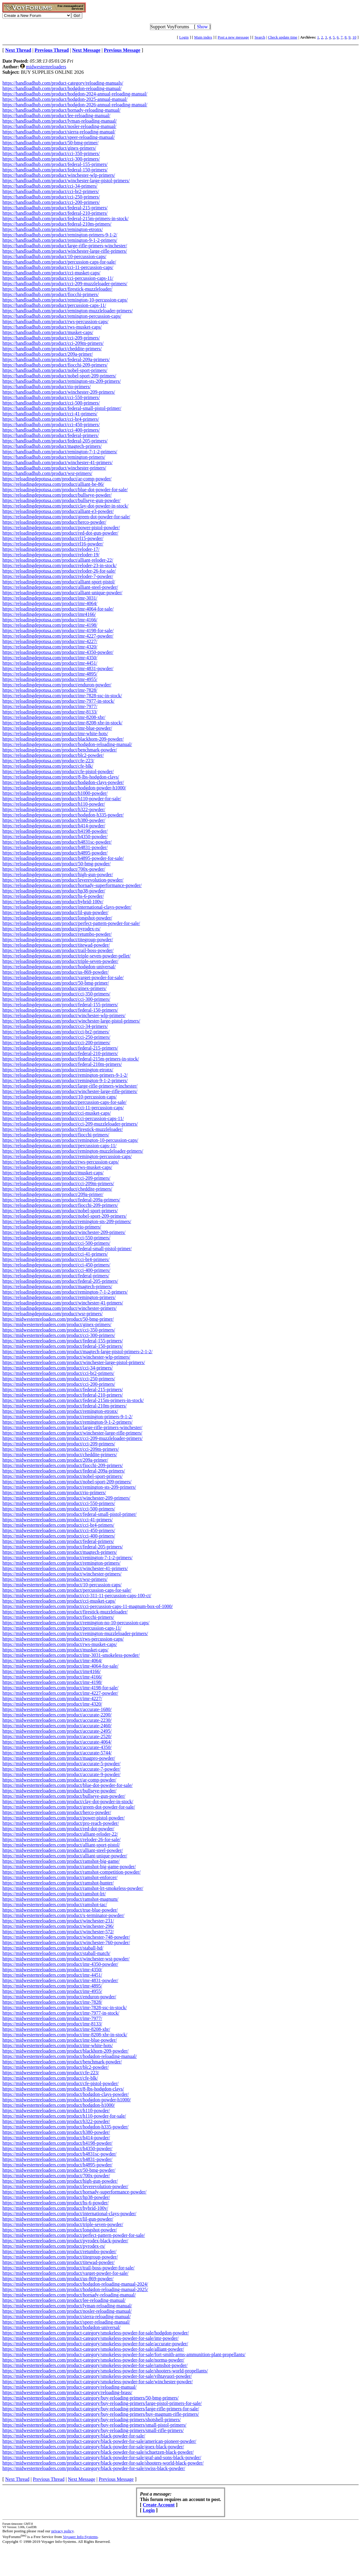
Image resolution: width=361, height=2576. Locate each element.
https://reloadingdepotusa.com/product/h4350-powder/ (55, 836)
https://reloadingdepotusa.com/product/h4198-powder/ (55, 831)
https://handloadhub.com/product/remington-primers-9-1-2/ (59, 234)
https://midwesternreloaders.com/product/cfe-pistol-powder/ (60, 2083)
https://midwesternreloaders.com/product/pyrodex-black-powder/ (65, 2240)
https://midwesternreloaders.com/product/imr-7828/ (52, 2002)
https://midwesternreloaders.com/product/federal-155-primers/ (62, 1340)
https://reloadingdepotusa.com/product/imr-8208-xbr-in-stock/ (62, 722)
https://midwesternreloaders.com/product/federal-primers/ (58, 1541)
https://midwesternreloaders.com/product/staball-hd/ (52, 1947)
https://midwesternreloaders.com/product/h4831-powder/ (57, 2159)
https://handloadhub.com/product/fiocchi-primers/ (50, 294)
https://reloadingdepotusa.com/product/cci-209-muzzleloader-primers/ (70, 1123)
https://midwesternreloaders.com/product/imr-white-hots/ (57, 2045)
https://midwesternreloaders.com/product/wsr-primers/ (54, 1579)
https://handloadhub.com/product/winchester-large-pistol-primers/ (66, 180)
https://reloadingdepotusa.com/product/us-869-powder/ (55, 972)
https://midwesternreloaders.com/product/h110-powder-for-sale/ (64, 2116)
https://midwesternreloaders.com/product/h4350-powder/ (57, 2148)
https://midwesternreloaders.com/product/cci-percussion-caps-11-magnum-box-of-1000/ (87, 1606)
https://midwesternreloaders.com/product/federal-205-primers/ (62, 1546)
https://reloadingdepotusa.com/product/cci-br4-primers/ (55, 1259)
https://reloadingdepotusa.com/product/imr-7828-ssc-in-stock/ (62, 695)
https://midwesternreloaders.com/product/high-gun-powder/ (60, 2181)
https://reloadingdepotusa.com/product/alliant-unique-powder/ (62, 592)
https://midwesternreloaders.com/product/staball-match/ (56, 1953)
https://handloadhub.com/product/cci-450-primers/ (51, 424)
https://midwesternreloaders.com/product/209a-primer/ (55, 1460)
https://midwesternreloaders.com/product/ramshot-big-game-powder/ (69, 1866)
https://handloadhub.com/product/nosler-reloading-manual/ (59, 126)
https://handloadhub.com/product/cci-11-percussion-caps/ (57, 267)
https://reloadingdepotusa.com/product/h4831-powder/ (55, 847)
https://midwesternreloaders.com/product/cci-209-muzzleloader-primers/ (72, 1438)
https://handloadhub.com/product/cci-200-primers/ (51, 202)
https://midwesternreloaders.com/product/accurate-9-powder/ (61, 1774)
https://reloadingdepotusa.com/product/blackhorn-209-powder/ (63, 739)
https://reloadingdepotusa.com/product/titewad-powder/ (56, 945)
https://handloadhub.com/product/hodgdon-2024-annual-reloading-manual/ (74, 93)
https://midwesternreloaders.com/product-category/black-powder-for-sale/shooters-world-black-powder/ (103, 2462)
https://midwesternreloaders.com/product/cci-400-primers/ (58, 1535)
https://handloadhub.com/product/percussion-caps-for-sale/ (59, 261)
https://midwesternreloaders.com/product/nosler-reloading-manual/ (66, 2311)
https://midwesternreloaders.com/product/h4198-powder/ (57, 2143)
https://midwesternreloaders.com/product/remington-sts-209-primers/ (69, 1487)
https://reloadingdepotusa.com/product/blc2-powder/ (53, 755)
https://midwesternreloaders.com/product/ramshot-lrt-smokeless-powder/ (72, 1888)
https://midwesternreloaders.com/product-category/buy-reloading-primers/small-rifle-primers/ (93, 2430)
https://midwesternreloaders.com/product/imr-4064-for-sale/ (60, 1666)
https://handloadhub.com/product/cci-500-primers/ (51, 402)
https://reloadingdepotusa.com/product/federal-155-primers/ (60, 1004)
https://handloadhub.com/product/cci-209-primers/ (51, 337)
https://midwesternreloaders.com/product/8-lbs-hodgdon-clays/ (63, 2088)
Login (183, 37)
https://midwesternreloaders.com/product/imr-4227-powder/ (60, 1693)
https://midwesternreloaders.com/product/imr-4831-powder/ (60, 1980)
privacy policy (62, 2531)
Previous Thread (49, 2479)
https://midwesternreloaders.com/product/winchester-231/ (58, 1920)
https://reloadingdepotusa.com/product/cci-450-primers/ (56, 1264)
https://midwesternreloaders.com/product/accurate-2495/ (57, 1731)
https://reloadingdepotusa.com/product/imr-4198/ (49, 625)
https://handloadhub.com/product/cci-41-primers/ (49, 413)
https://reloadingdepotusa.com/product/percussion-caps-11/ (59, 1145)
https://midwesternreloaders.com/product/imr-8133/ (52, 2023)
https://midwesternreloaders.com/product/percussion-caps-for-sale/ (66, 1590)
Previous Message (116, 2479)
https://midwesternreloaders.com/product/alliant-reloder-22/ (60, 1834)
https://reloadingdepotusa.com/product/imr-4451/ (49, 663)
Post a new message (233, 37)
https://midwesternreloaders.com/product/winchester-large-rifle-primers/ (72, 1432)
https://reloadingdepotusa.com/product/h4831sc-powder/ (57, 842)
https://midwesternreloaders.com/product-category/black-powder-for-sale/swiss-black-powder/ (93, 2468)
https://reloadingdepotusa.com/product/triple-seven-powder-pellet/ (66, 955)
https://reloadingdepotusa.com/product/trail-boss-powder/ (57, 950)
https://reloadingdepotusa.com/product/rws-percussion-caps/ (60, 1161)
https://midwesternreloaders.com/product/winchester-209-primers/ (66, 1497)
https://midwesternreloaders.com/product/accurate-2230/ (57, 1720)
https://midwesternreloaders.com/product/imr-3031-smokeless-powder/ (71, 1655)
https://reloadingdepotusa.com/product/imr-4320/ (49, 646)
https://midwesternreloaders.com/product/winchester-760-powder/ (66, 1942)
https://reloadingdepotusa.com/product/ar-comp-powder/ (57, 478)
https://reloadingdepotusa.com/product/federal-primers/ (55, 1275)
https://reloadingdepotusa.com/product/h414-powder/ (53, 825)
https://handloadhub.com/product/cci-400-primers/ (51, 429)
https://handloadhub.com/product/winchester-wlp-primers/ (58, 175)
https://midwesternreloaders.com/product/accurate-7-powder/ (61, 1769)
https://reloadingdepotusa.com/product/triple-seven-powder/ (60, 961)
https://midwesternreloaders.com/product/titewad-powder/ (58, 2262)
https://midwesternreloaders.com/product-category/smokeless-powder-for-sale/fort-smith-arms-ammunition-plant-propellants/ (123, 2354)
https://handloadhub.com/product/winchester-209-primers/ (58, 392)
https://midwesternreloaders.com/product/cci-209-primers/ (58, 1443)
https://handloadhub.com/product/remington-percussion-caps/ (61, 316)
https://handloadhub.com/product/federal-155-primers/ (55, 164)
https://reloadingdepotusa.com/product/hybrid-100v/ (52, 901)
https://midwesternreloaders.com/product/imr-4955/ (52, 1991)
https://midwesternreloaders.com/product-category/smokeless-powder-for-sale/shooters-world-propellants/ (105, 2370)
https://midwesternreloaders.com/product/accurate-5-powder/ (61, 1763)
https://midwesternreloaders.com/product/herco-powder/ (56, 1812)
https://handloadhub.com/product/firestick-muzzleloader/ (57, 289)
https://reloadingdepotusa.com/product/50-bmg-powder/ (56, 863)
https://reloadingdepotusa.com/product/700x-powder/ (53, 869)
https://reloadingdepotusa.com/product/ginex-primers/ (54, 988)
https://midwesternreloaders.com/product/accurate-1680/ (57, 1709)
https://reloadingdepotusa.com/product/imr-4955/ (49, 679)
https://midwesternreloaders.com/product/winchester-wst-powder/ (65, 1958)
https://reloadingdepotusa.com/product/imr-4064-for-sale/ (58, 608)
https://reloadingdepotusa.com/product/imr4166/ (49, 614)
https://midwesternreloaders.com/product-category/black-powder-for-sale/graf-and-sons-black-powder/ (101, 2457)
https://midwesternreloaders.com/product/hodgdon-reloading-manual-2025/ (75, 2289)
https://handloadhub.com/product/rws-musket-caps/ (52, 326)
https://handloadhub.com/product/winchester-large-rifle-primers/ (64, 251)
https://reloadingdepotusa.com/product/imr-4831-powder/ (57, 668)
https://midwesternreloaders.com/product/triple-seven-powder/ (62, 2224)
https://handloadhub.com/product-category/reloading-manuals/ (62, 83)
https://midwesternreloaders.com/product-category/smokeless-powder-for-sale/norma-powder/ (93, 2359)
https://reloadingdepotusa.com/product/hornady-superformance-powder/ (72, 885)
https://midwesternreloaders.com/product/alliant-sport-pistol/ (61, 1844)
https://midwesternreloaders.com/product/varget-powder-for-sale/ (65, 2273)
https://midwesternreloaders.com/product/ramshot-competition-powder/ (71, 1872)
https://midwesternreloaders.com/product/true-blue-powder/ (60, 1909)
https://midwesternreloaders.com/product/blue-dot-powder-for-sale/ (67, 1785)
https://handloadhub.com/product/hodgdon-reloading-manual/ (62, 88)
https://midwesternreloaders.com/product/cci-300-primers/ (58, 1335)
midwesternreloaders (46, 66)
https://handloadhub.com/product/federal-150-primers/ (55, 169)
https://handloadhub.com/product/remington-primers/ (53, 457)
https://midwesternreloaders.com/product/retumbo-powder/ (59, 2251)
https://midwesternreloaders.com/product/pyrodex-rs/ (53, 2246)
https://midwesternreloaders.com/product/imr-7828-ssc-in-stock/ (64, 2007)
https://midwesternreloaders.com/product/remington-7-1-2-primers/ (67, 1557)
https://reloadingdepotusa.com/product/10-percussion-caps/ (59, 1096)
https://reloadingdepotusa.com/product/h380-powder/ (53, 820)
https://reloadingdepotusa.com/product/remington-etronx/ (57, 1069)
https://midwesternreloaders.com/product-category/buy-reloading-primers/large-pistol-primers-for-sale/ (102, 2403)
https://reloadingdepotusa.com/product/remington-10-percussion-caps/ (70, 1140)
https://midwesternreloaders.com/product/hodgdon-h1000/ (58, 2105)
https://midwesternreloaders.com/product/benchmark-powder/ (62, 2061)
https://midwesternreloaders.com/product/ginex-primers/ (56, 1324)
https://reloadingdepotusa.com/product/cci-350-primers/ (56, 993)
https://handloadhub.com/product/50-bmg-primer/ (50, 142)
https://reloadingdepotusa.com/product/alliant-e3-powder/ (58, 511)
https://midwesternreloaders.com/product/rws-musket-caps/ (59, 1644)
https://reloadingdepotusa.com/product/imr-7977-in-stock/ (58, 701)
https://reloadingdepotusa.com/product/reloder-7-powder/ (57, 576)
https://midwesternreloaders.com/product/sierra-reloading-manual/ (66, 2316)
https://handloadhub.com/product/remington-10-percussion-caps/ (65, 299)
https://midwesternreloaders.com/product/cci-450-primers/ (58, 1530)
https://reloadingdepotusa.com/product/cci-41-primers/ (55, 1254)
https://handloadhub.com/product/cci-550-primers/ (51, 397)
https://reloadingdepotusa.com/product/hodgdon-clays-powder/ (63, 782)
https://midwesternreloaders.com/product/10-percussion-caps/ (62, 1584)
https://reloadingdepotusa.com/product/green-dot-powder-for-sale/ (66, 516)
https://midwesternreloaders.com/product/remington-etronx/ (60, 1411)
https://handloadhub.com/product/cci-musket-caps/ (51, 272)
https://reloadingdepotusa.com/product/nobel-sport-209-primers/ (64, 1216)
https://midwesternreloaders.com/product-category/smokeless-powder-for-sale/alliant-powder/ (93, 2349)
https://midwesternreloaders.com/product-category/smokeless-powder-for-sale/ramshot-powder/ (95, 2365)
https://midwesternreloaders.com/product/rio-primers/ (54, 1492)
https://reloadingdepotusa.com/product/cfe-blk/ (47, 766)
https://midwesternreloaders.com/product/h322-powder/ (56, 2121)
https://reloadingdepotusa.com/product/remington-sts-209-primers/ (66, 1221)
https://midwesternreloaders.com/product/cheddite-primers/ (59, 1454)
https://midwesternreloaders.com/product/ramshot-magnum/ (60, 1899)
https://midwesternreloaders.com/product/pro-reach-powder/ (60, 1823)
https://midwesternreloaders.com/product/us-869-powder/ (57, 2278)
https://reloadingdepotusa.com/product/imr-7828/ (49, 690)
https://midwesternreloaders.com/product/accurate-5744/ (57, 1752)
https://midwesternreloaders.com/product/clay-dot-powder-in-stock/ (67, 1801)
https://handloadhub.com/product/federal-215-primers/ (55, 207)
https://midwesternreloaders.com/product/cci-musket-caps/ (59, 1600)
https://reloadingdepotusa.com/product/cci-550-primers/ (56, 1237)
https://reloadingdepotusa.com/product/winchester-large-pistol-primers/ (71, 1020)
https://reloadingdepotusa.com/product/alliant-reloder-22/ (57, 560)
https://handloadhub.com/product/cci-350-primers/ (51, 153)
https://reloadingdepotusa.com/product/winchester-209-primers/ (63, 1232)
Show (202, 26)
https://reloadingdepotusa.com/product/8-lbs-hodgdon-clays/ (60, 776)
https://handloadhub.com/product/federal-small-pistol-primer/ (61, 408)
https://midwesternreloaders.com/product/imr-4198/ (52, 1682)
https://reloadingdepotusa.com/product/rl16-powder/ (52, 543)
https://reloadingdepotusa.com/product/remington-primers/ (59, 1297)
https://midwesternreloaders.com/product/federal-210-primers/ (62, 1394)
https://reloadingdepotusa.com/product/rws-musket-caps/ (57, 1167)
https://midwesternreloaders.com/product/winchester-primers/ (62, 1573)
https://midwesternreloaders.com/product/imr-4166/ (52, 1676)
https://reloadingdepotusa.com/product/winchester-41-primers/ (62, 1302)
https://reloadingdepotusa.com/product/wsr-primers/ (52, 1313)
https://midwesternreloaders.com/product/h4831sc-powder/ (59, 2153)
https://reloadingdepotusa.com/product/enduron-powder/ (56, 684)
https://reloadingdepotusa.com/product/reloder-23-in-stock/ (59, 565)
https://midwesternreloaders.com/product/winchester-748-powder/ (66, 1937)
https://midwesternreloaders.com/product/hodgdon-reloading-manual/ (69, 2056)
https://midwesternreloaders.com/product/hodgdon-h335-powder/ (65, 2126)
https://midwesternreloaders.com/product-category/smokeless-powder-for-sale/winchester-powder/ (97, 2381)
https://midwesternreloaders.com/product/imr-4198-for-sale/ (60, 1687)
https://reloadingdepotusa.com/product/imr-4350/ (49, 657)
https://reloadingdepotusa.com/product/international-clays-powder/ (66, 907)
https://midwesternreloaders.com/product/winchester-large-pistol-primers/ (73, 1362)
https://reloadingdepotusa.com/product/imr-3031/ (49, 598)
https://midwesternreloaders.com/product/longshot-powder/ (59, 2229)
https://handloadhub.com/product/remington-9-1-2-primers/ (59, 240)
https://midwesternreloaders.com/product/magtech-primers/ (59, 1552)
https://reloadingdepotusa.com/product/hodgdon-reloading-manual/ (67, 744)
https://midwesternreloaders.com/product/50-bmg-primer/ (58, 1319)
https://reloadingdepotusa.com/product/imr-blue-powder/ (57, 728)
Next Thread (17, 2479)
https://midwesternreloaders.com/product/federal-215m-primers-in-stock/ (73, 1400)
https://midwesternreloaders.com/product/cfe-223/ (50, 2072)
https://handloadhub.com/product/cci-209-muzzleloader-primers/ (64, 283)
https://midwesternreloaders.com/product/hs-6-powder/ (55, 2202)
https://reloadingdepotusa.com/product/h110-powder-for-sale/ (61, 798)
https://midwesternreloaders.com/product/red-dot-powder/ (58, 1828)
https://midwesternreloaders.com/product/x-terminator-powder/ (63, 1915)
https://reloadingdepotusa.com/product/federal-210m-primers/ (62, 1064)
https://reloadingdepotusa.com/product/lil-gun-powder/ (55, 912)
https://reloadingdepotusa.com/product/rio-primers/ (51, 1226)
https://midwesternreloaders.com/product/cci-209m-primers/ (60, 1449)
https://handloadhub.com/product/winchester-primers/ (54, 467)
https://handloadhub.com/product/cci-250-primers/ (51, 196)
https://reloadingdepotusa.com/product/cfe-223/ (48, 760)
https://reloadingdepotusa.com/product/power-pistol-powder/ (61, 527)
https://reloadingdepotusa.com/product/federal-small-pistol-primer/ (67, 1248)
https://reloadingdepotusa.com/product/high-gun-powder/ (57, 874)
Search (260, 37)
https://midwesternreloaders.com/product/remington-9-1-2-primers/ (67, 1422)
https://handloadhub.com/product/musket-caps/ (47, 332)
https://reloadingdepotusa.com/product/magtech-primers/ (57, 1286)
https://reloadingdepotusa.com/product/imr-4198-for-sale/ (58, 630)
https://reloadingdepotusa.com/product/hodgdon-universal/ (59, 966)
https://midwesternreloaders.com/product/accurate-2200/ (57, 1714)
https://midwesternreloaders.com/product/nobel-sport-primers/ (62, 1476)
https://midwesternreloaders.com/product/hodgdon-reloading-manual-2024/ (75, 2284)
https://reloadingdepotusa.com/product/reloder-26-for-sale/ (59, 570)
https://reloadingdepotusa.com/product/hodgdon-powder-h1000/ (64, 787)
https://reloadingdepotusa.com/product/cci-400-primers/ (56, 1270)
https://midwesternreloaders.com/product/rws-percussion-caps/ (63, 1638)
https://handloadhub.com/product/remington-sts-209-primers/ (61, 381)
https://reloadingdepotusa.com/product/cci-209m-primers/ (58, 1183)
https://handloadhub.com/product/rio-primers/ (46, 386)
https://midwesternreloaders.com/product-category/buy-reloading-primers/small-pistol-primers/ (94, 2425)
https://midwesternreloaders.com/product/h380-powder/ (56, 2132)
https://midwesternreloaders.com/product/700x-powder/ (56, 2175)
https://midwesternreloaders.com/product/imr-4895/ (52, 1985)
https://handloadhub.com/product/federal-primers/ (50, 435)
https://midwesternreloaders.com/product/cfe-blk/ (50, 2078)
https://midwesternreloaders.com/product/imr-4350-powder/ (60, 1964)
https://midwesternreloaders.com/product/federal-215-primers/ (62, 1389)
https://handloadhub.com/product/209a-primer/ (47, 354)
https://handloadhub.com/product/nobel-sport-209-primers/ (59, 375)
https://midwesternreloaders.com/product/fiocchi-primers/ (58, 1617)
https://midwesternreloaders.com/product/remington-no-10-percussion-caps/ (75, 1622)
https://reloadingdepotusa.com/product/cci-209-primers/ (56, 1178)
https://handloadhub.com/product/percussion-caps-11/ (54, 305)
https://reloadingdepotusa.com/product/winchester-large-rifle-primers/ (70, 1091)
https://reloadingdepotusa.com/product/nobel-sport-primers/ (60, 1210)
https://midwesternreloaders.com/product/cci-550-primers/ (58, 1503)
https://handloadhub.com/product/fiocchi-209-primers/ (55, 364)
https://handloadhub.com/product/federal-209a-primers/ (56, 359)
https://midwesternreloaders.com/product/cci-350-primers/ (58, 1329)
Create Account (159, 2504)
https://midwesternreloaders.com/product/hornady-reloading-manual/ (69, 2294)
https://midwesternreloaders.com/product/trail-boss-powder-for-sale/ (68, 2267)
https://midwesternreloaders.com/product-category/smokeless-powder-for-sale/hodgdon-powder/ (95, 2332)
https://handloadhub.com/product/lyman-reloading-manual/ (59, 120)
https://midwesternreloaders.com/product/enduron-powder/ (59, 1996)
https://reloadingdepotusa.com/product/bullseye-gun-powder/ (61, 500)
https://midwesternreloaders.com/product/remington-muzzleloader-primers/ (75, 1633)
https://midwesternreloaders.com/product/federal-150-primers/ (62, 1346)
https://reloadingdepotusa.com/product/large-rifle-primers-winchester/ (70, 1085)
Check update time (282, 37)
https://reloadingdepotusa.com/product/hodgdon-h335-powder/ (63, 814)
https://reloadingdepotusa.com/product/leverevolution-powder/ (62, 879)
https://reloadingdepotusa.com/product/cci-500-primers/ (56, 1243)
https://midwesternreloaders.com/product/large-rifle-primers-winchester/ (72, 1427)
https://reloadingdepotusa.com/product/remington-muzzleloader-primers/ (72, 1151)
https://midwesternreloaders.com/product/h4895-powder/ (57, 2164)
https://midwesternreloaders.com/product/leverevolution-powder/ (65, 2186)
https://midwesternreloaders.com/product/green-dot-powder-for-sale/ (68, 1806)
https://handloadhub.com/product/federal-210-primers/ (55, 213)
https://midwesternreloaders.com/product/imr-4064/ (52, 1660)
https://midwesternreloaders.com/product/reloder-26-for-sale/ (61, 1839)
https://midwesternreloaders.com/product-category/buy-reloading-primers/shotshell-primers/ (91, 2419)
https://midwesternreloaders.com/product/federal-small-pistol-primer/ (69, 1514)
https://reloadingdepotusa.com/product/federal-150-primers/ (60, 1010)
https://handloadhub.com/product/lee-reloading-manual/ (56, 115)
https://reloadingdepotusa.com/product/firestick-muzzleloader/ (62, 1129)
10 (354, 37)
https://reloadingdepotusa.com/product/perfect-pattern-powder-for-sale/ (71, 923)
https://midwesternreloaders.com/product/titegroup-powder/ (60, 2256)
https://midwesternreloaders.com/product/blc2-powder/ (55, 2067)
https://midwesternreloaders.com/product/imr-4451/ (52, 1975)
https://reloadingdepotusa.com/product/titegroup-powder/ (57, 939)
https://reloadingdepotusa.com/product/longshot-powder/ (57, 917)
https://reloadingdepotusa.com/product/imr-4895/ (49, 673)
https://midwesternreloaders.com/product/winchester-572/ (58, 1931)
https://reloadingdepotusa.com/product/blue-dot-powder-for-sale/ (65, 489)
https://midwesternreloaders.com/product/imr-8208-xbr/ (56, 2029)
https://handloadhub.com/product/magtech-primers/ (52, 446)
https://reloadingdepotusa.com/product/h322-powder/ (53, 809)
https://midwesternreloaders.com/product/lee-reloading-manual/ (63, 2300)
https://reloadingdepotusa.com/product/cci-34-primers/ (55, 1026)
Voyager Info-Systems (80, 2536)
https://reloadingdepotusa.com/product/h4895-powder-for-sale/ (63, 858)
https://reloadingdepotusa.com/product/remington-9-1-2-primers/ (65, 1080)
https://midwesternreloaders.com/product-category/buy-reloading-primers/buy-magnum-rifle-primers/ (100, 2414)
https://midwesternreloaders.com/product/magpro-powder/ (58, 1758)
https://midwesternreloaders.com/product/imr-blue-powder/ (59, 2040)
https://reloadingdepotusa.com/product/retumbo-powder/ (57, 934)
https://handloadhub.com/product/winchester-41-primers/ (57, 462)
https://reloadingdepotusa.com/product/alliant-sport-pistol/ (58, 581)
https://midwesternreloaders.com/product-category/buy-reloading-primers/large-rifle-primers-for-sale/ (100, 2408)
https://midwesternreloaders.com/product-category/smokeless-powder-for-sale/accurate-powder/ (95, 2343)
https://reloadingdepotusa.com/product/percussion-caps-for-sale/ (64, 1102)
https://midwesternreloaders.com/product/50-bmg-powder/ (59, 2170)
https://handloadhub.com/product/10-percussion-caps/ (54, 256)
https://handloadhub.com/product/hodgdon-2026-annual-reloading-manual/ (74, 104)
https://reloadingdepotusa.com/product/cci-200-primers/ (56, 1042)
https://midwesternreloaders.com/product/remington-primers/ (61, 1563)
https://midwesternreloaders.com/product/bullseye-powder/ (59, 1790)
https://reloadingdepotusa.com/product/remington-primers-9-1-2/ (65, 1075)
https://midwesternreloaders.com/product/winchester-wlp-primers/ (66, 1357)
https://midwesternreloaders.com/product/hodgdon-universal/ (61, 2327)
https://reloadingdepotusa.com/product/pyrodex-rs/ (51, 928)
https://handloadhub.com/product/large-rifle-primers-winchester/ (64, 245)
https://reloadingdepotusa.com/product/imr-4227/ (49, 641)
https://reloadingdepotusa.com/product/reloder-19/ (51, 554)
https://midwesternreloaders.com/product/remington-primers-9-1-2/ (67, 1416)
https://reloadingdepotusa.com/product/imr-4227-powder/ (57, 636)
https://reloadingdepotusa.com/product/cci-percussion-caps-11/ (63, 1118)
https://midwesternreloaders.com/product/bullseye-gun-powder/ (63, 1796)
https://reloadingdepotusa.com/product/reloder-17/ (51, 549)
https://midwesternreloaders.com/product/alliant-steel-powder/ (62, 1850)
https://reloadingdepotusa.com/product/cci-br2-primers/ (55, 1031)
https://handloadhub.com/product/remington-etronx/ (52, 229)
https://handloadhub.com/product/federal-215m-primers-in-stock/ (65, 218)
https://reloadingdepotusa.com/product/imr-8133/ (49, 711)
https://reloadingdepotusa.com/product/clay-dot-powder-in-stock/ (65, 505)
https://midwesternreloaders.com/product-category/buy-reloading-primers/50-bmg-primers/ (90, 2397)
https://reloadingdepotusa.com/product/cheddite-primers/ (57, 1188)
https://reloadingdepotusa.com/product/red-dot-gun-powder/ (60, 532)
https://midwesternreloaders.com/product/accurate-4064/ (57, 1741)
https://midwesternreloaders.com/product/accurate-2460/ (57, 1725)
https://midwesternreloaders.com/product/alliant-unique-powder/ (64, 1855)
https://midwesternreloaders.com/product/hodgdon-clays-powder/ (65, 2094)
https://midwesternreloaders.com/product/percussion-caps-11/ (61, 1628)
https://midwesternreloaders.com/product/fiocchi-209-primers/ (62, 1465)
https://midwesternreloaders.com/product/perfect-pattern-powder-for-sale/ (73, 2235)
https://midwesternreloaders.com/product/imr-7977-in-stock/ (60, 2013)
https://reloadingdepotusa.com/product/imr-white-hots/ (55, 733)
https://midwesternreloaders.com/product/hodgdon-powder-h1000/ (66, 2099)
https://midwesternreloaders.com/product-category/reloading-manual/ (69, 2387)
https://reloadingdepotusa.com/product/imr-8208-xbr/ (53, 717)
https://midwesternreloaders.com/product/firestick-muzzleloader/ (65, 1611)
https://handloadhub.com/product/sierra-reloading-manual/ (59, 131)
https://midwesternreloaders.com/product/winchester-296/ (58, 1926)
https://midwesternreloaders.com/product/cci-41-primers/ (57, 1519)
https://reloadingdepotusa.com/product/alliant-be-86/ (53, 484)
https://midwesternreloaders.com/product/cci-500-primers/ (58, 1508)
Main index (203, 37)
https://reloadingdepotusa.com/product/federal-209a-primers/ (61, 1199)
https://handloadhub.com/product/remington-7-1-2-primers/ (59, 451)
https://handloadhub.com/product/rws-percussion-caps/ (55, 321)
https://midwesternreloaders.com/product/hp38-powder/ (56, 2197)
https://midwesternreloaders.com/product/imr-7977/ (52, 2018)
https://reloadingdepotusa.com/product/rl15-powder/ (52, 538)
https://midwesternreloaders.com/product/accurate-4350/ (57, 1747)
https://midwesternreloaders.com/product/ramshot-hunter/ (58, 1882)
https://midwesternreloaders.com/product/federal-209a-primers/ (63, 1470)
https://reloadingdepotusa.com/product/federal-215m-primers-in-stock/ (70, 1058)
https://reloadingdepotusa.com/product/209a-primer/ (52, 1194)
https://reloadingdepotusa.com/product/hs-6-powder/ (53, 896)
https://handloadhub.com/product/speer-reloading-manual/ (58, 137)
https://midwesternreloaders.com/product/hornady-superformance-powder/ (74, 2191)
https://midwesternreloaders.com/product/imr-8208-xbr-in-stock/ (64, 2034)
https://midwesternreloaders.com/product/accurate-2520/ (57, 1736)
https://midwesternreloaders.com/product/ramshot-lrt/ (54, 1893)
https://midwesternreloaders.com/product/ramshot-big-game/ (61, 1861)
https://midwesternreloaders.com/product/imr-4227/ (52, 1698)
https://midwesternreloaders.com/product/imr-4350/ (52, 1969)
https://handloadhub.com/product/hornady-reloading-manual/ (61, 110)
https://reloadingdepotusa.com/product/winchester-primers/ (59, 1308)
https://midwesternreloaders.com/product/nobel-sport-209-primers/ (66, 1481)
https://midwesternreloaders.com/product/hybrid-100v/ (55, 2208)
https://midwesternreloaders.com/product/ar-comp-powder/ (59, 1779)
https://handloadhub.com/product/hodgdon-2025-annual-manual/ (65, 99)
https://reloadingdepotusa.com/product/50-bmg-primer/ (55, 982)
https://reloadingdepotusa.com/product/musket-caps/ (52, 1172)
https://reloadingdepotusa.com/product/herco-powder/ (54, 522)
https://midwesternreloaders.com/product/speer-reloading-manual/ (66, 2322)
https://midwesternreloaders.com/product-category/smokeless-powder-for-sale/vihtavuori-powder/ (97, 2376)
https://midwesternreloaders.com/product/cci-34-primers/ (57, 1367)
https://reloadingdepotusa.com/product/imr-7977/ (49, 706)
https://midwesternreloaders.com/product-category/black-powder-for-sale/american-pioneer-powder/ (99, 2441)
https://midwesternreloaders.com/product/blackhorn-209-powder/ (65, 2050)
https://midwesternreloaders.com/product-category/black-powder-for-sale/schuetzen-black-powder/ (98, 2452)
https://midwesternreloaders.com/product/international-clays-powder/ (69, 2213)
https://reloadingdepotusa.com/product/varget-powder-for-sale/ (63, 977)
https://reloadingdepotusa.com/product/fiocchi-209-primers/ (60, 1205)
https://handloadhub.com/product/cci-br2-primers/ (50, 191)
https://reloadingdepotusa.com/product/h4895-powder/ (55, 852)
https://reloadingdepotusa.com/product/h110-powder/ (53, 804)
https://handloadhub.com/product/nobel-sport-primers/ (54, 370)
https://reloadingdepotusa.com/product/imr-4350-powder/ (57, 652)
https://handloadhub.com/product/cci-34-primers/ (49, 186)
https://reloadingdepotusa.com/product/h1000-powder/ (55, 793)
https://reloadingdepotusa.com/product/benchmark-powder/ (59, 749)
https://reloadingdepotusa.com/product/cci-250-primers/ (56, 1037)
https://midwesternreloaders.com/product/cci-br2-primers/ (58, 1373)
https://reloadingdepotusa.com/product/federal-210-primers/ (60, 1053)
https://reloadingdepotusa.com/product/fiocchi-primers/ (55, 1134)
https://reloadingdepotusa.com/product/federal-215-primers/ (60, 1048)
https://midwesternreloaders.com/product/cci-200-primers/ (58, 1384)
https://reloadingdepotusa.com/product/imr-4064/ (49, 603)
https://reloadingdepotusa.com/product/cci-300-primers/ (56, 999)
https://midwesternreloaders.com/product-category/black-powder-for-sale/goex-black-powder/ (93, 2446)
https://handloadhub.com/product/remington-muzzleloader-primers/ (67, 310)
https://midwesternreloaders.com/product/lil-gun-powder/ (57, 2219)
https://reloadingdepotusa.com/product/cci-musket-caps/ (56, 1113)
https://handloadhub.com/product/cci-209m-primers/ (52, 343)
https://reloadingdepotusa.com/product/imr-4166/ (49, 619)
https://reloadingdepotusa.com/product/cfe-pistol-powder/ (58, 771)
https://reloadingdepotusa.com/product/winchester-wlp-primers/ (63, 1015)
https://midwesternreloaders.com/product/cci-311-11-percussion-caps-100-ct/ (76, 1595)
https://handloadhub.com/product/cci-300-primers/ (51, 158)
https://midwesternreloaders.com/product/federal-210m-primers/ (64, 1405)
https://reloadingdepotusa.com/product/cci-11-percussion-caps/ (63, 1107)
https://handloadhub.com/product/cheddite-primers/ (52, 348)
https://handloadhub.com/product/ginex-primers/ (49, 148)
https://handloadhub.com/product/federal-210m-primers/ (56, 223)
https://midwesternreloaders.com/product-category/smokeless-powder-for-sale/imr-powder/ (90, 2338)
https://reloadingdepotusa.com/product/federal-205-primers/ (60, 1281)
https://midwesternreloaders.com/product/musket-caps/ (55, 1649)
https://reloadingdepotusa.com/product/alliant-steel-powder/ (60, 587)
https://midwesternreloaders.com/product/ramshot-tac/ (54, 1904)
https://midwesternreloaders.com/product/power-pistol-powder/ (63, 1817)
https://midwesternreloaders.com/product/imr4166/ (51, 1671)
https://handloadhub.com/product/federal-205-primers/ (55, 440)
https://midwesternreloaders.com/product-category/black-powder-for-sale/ (73, 2435)
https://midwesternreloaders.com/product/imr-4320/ (52, 1703)
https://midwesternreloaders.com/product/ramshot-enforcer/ (60, 1877)
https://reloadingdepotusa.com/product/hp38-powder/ (53, 890)
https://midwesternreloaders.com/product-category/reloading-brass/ (67, 2392)
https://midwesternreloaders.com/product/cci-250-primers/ (58, 1378)
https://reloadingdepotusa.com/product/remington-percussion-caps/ (67, 1156)
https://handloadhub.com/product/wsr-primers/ (47, 473)
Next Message (81, 2479)
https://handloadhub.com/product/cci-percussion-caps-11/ (57, 278)
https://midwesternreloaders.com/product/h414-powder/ (56, 2137)
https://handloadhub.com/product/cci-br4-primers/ (50, 419)
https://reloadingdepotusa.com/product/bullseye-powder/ (57, 495)
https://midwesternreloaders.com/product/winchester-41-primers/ (65, 1568)
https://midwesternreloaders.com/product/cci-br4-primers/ (58, 1525)
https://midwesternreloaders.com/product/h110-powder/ (56, 2110)
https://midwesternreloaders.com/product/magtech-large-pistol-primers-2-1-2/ (77, 1351)
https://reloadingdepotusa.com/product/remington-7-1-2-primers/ (65, 1291)
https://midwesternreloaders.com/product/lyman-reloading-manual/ (67, 2305)
